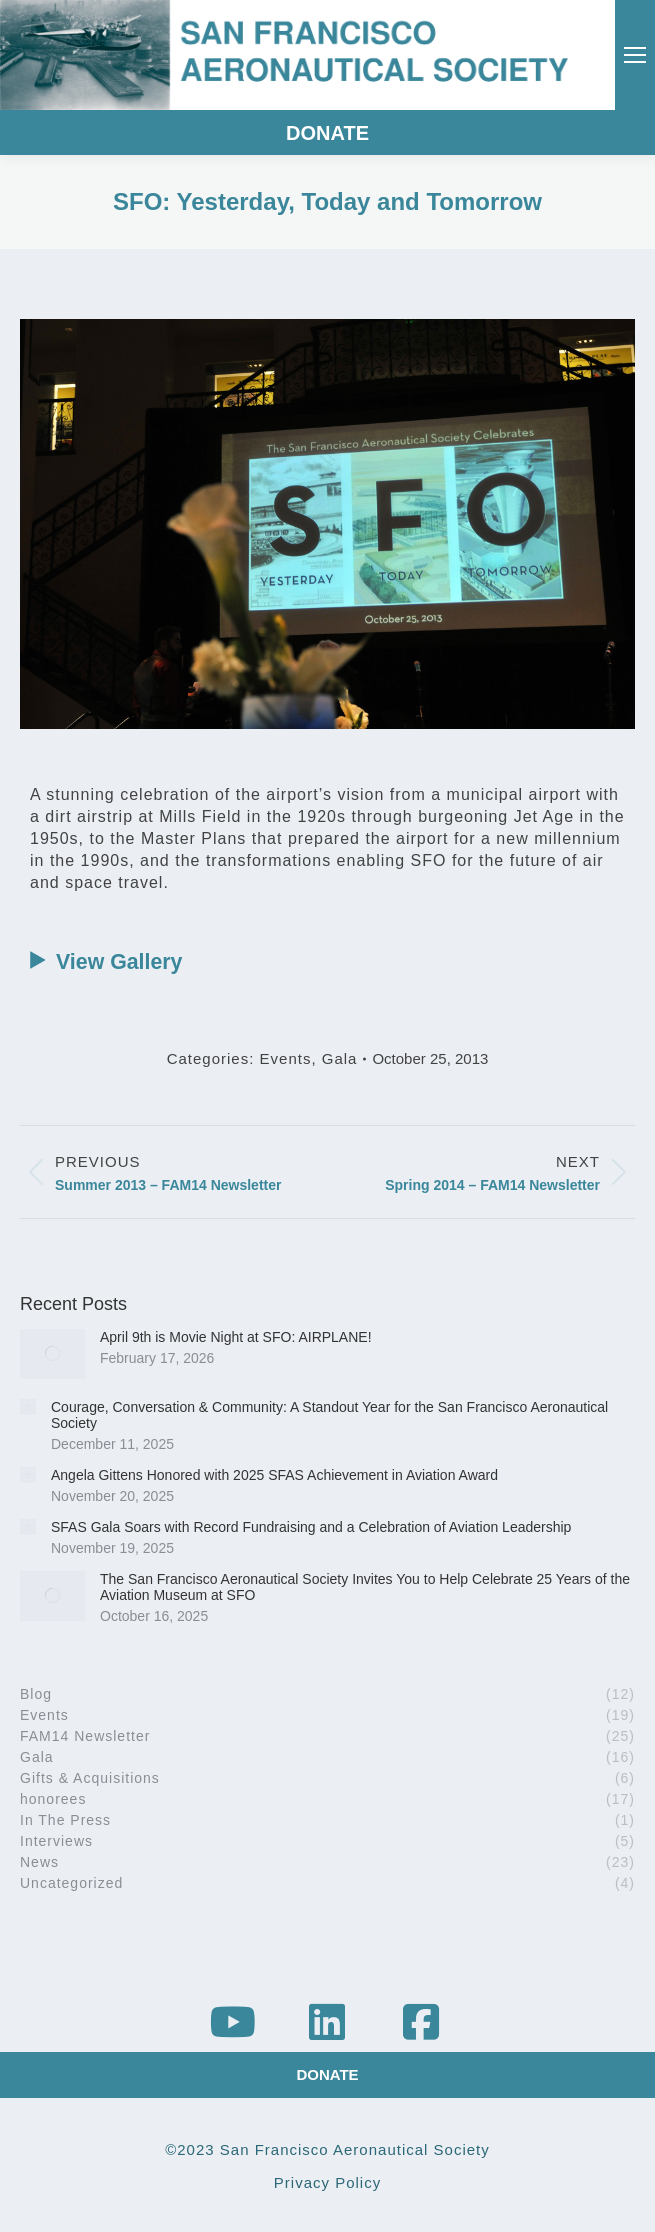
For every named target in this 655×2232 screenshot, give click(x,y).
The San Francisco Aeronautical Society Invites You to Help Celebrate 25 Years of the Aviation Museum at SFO (365, 1587)
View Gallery (101, 962)
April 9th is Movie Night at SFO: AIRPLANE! (236, 1337)
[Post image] (52, 1354)
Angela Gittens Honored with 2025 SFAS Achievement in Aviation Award (274, 1475)
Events (286, 1058)
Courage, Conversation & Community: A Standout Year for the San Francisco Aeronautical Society (329, 1415)
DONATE (327, 133)
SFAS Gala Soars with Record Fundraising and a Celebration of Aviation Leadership (311, 1527)
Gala (340, 1058)
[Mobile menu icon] (635, 55)
